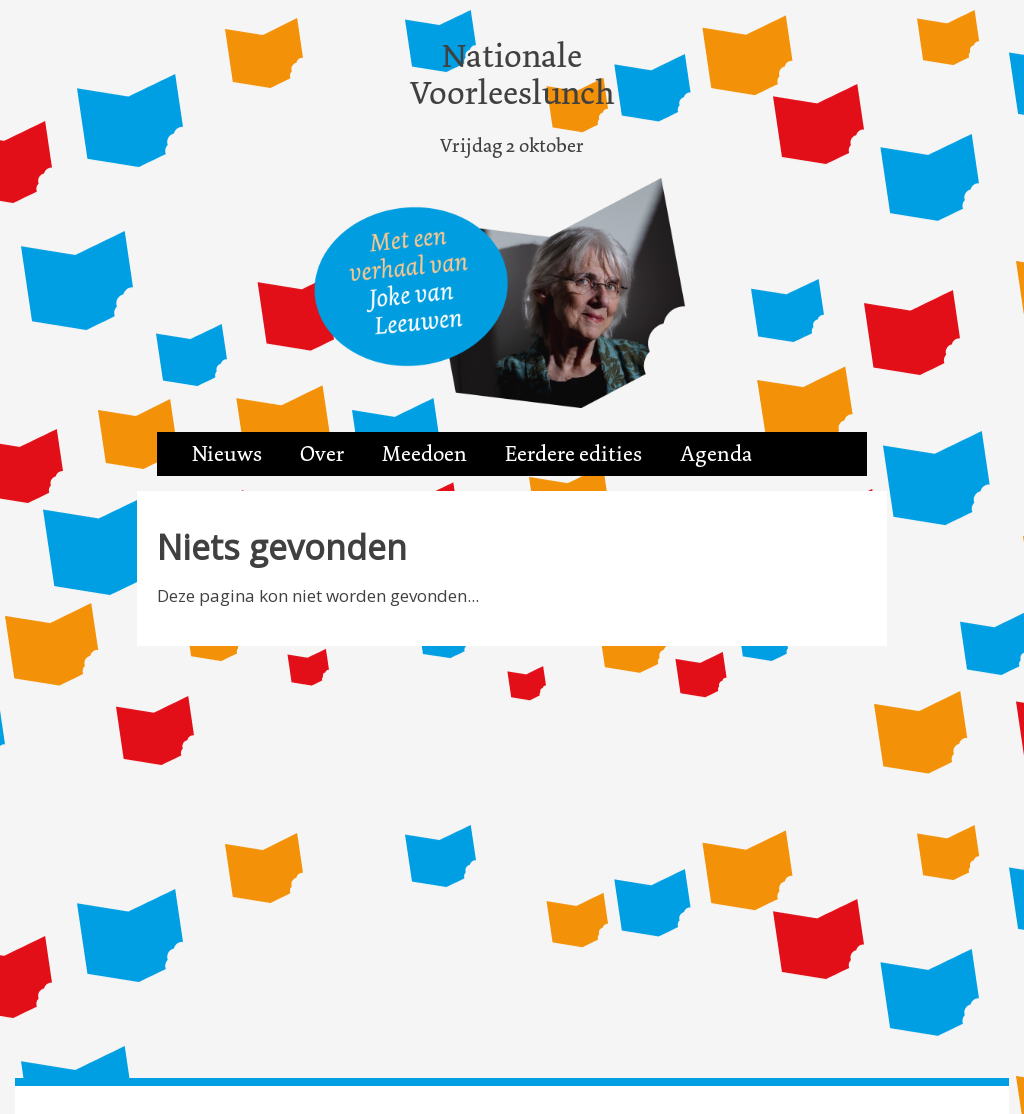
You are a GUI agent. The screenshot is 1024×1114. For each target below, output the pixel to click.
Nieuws (227, 454)
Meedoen (424, 454)
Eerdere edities (573, 454)
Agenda (716, 454)
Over (322, 454)
